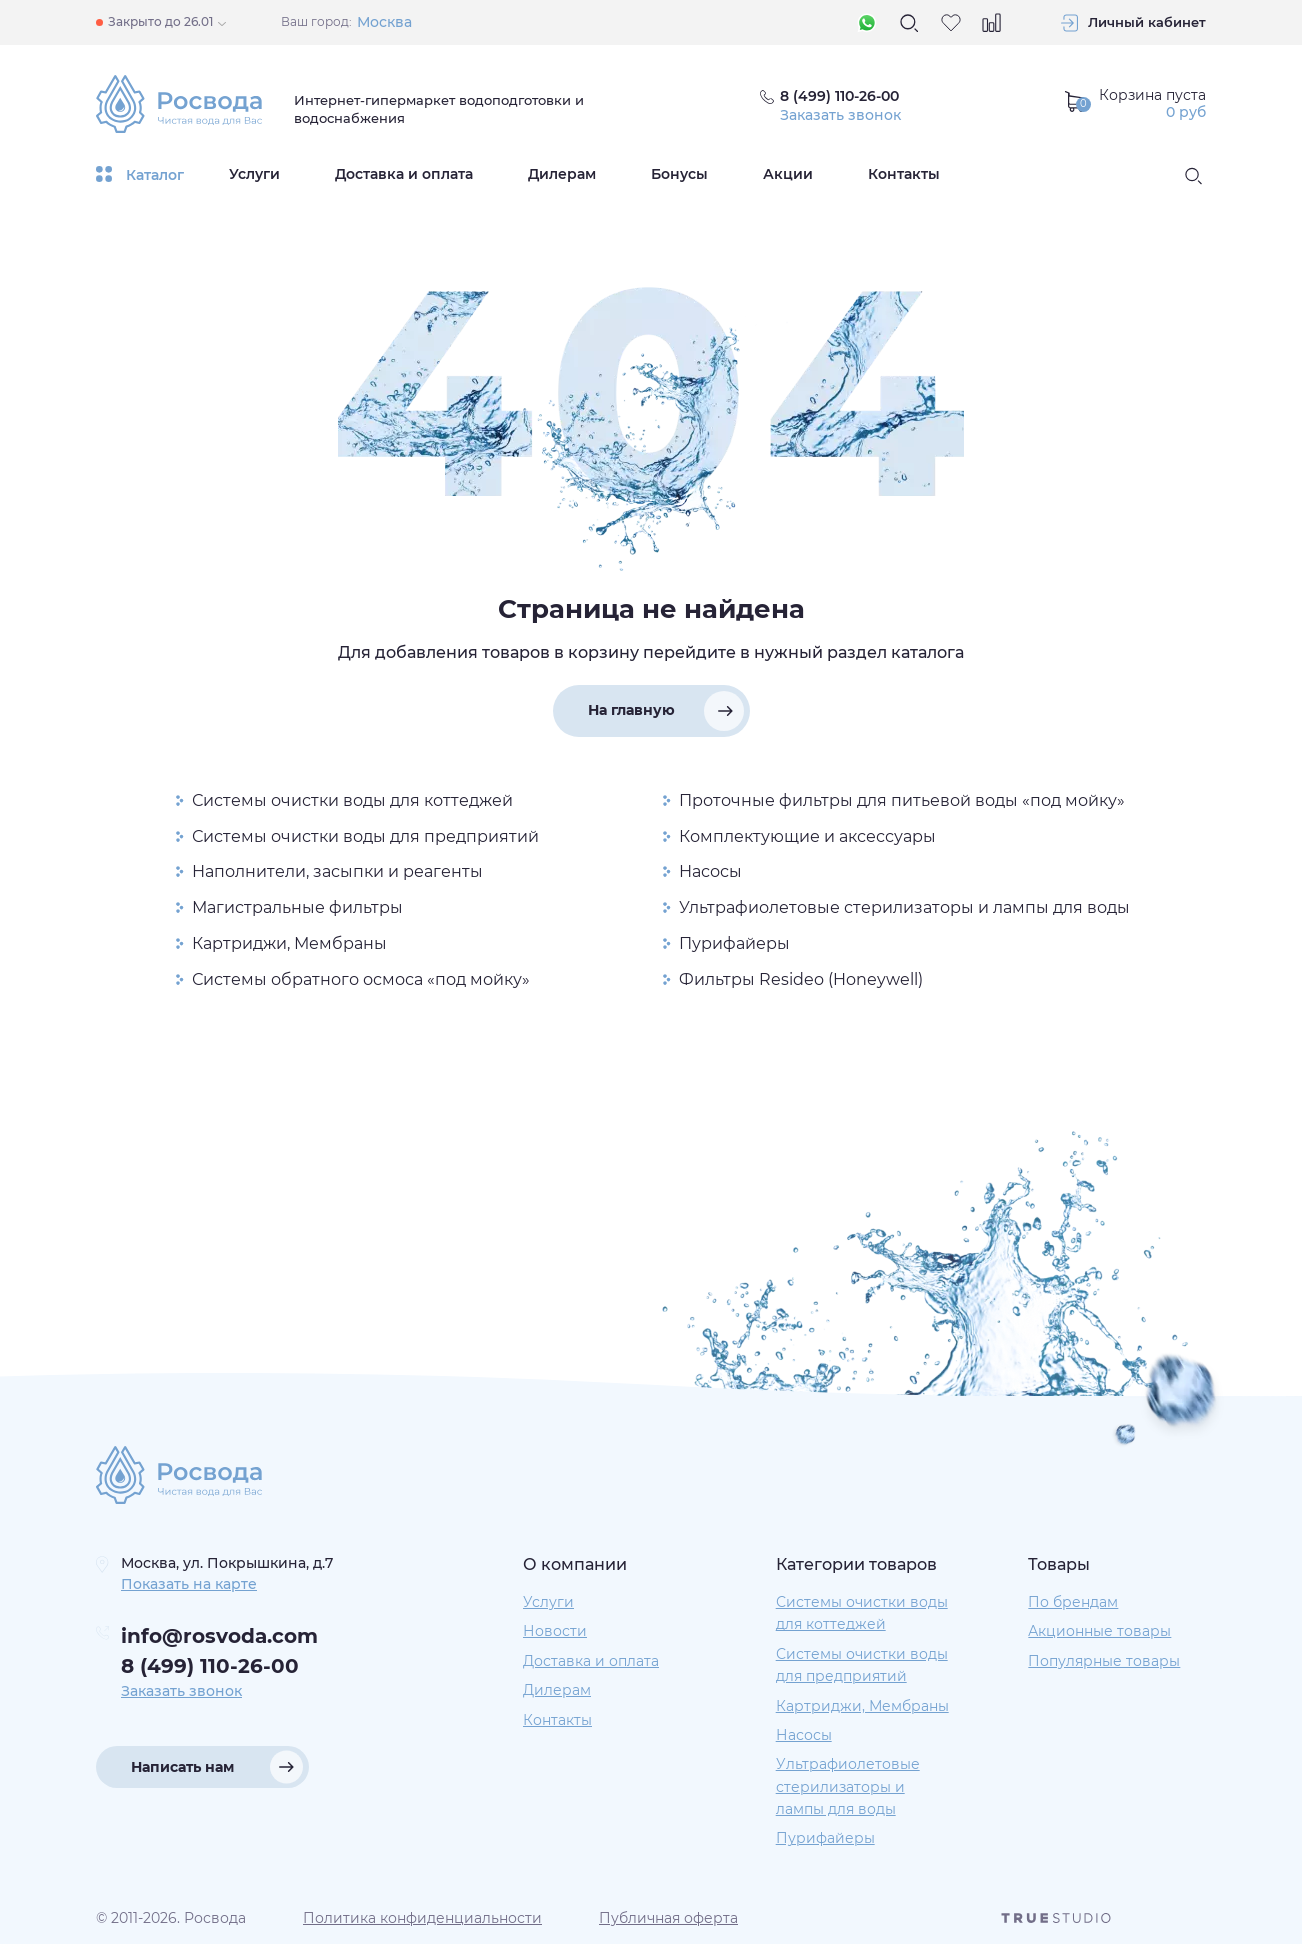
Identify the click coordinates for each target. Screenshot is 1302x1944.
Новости (555, 1631)
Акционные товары (1099, 1631)
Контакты (904, 174)
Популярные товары (1104, 1661)
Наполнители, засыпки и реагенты (337, 871)
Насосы (710, 871)
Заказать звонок (840, 115)
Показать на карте (189, 1584)
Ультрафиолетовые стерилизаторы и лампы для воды (904, 907)
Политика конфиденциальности (422, 1918)
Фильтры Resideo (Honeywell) (801, 979)
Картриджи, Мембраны (289, 943)
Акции (788, 174)
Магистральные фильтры (297, 907)
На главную (631, 710)
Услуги (254, 174)
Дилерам (562, 174)
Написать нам (182, 1767)
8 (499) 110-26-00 (210, 1666)
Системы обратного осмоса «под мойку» (361, 979)
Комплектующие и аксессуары (807, 836)
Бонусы (679, 174)
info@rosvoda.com (219, 1636)
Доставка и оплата (404, 174)
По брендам (1073, 1602)
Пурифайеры (734, 943)
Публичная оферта (668, 1918)
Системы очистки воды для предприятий (365, 836)
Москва (384, 22)
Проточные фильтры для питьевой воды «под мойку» (902, 800)
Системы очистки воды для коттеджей (352, 800)
